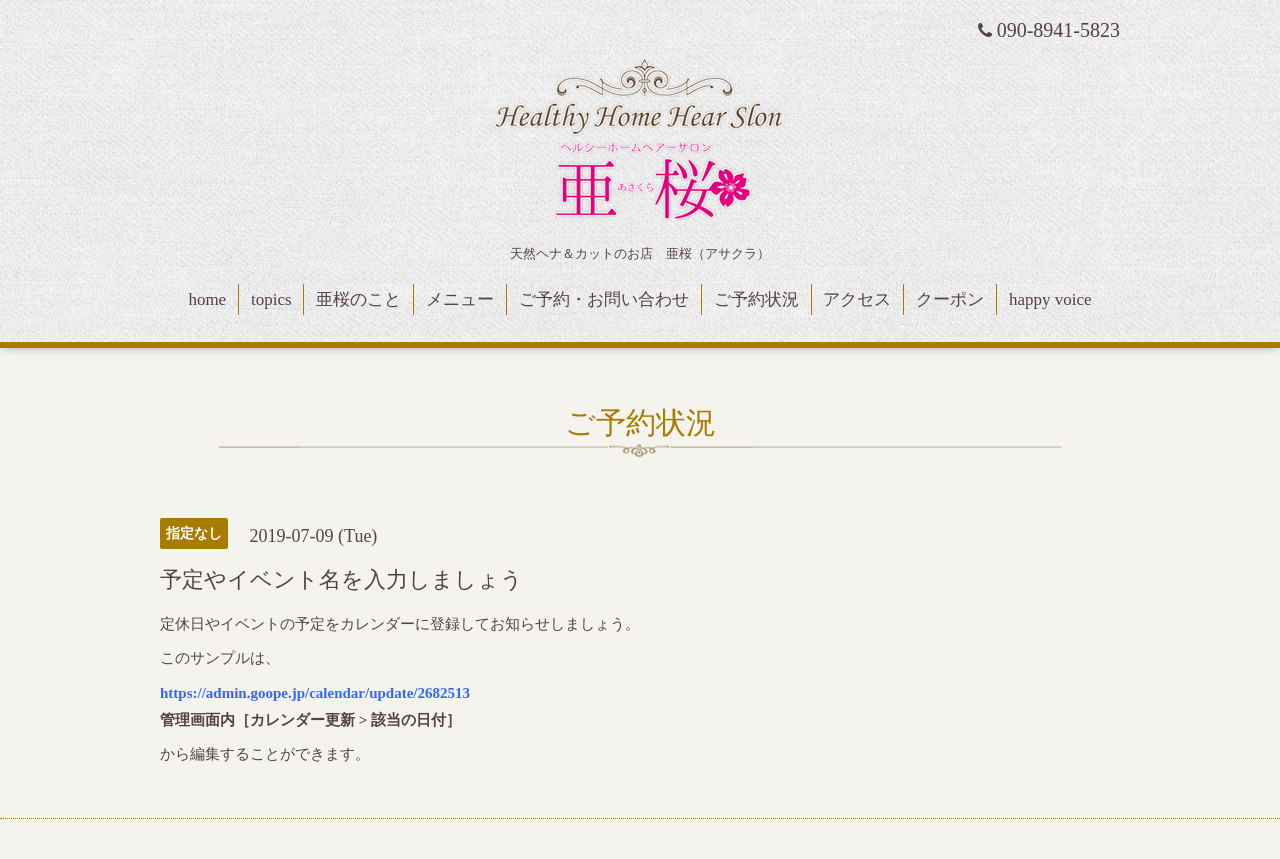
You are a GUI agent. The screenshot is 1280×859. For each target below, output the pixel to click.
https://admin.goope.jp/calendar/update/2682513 (315, 693)
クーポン (950, 299)
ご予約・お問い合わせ (604, 299)
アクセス (857, 299)
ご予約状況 (756, 299)
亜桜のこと (358, 299)
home (207, 299)
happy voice (1050, 299)
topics (271, 299)
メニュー (460, 299)
